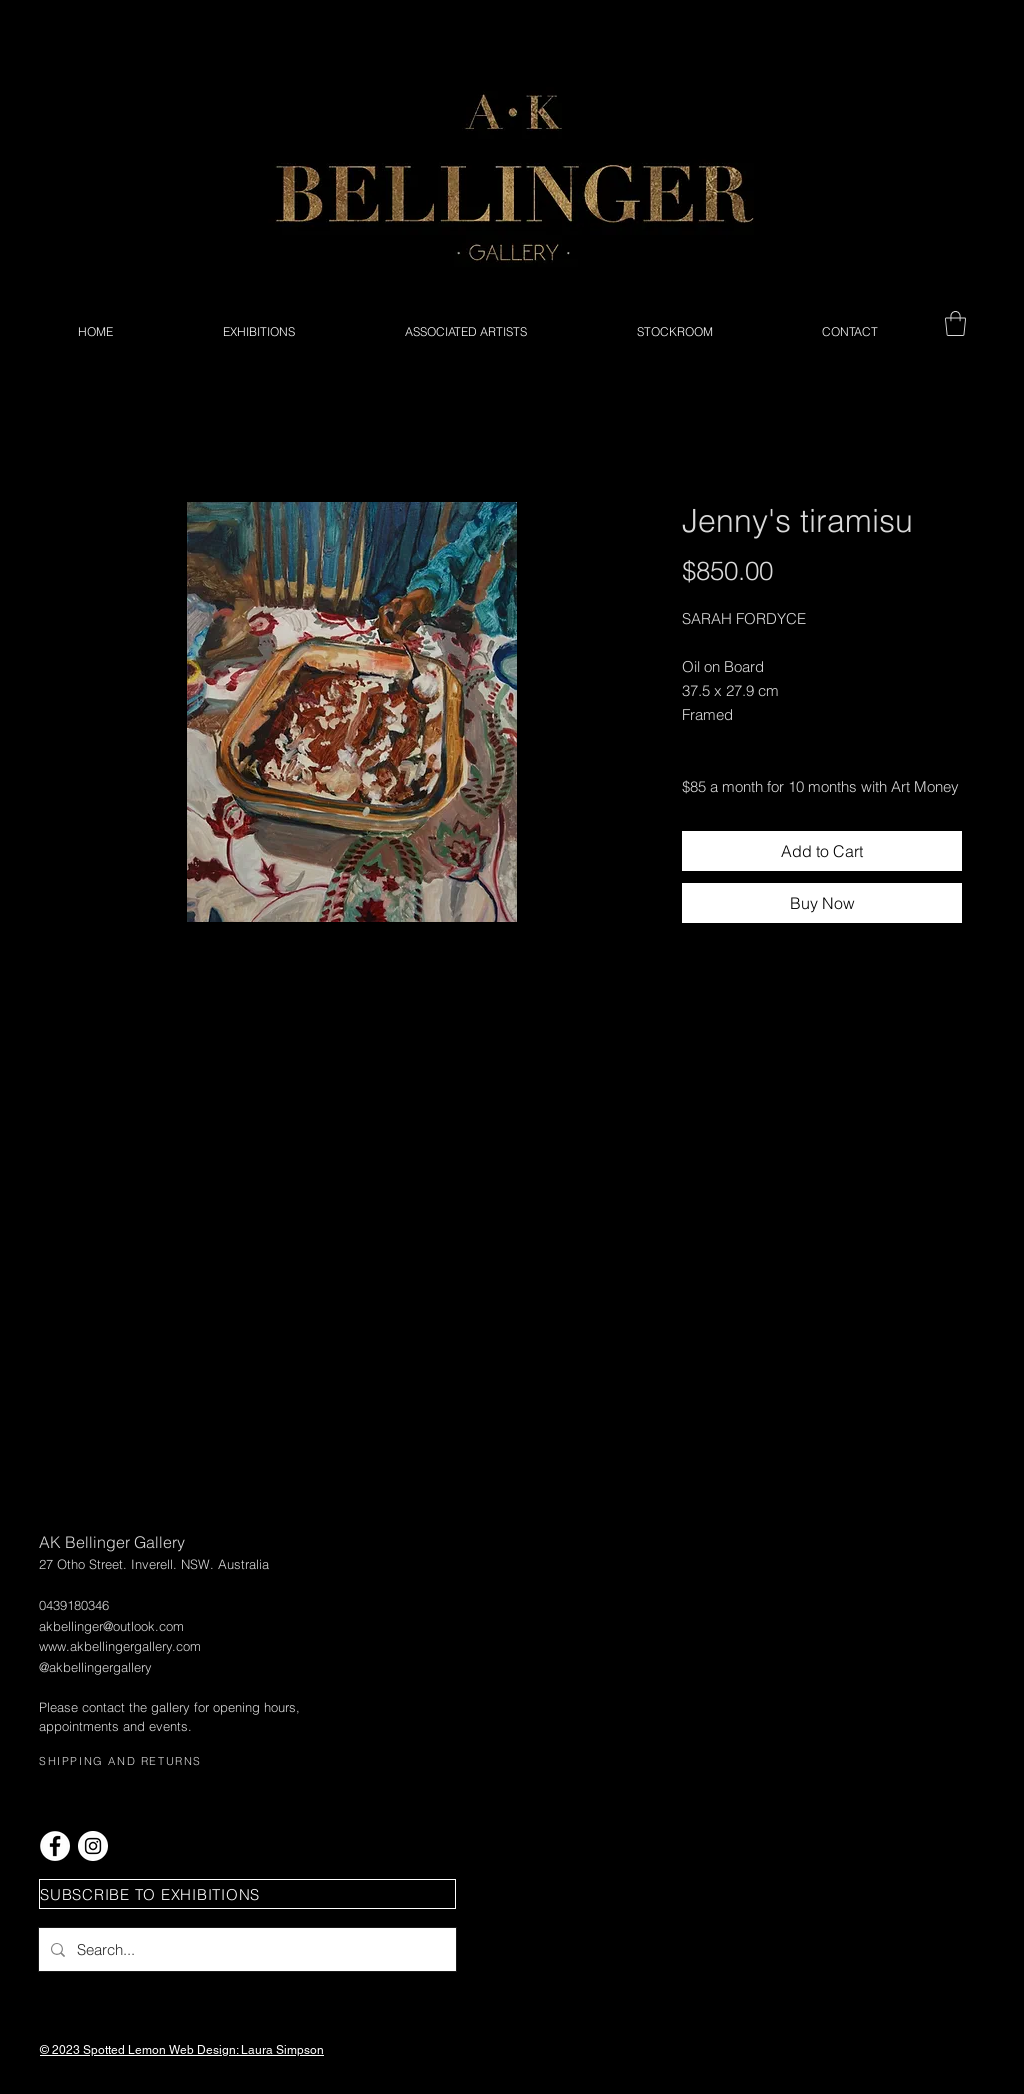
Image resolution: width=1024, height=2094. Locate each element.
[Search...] (245, 1949)
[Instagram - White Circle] (93, 1846)
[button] (955, 323)
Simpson (300, 2050)
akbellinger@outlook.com (111, 1626)
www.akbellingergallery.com (120, 1646)
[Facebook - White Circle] (55, 1846)
